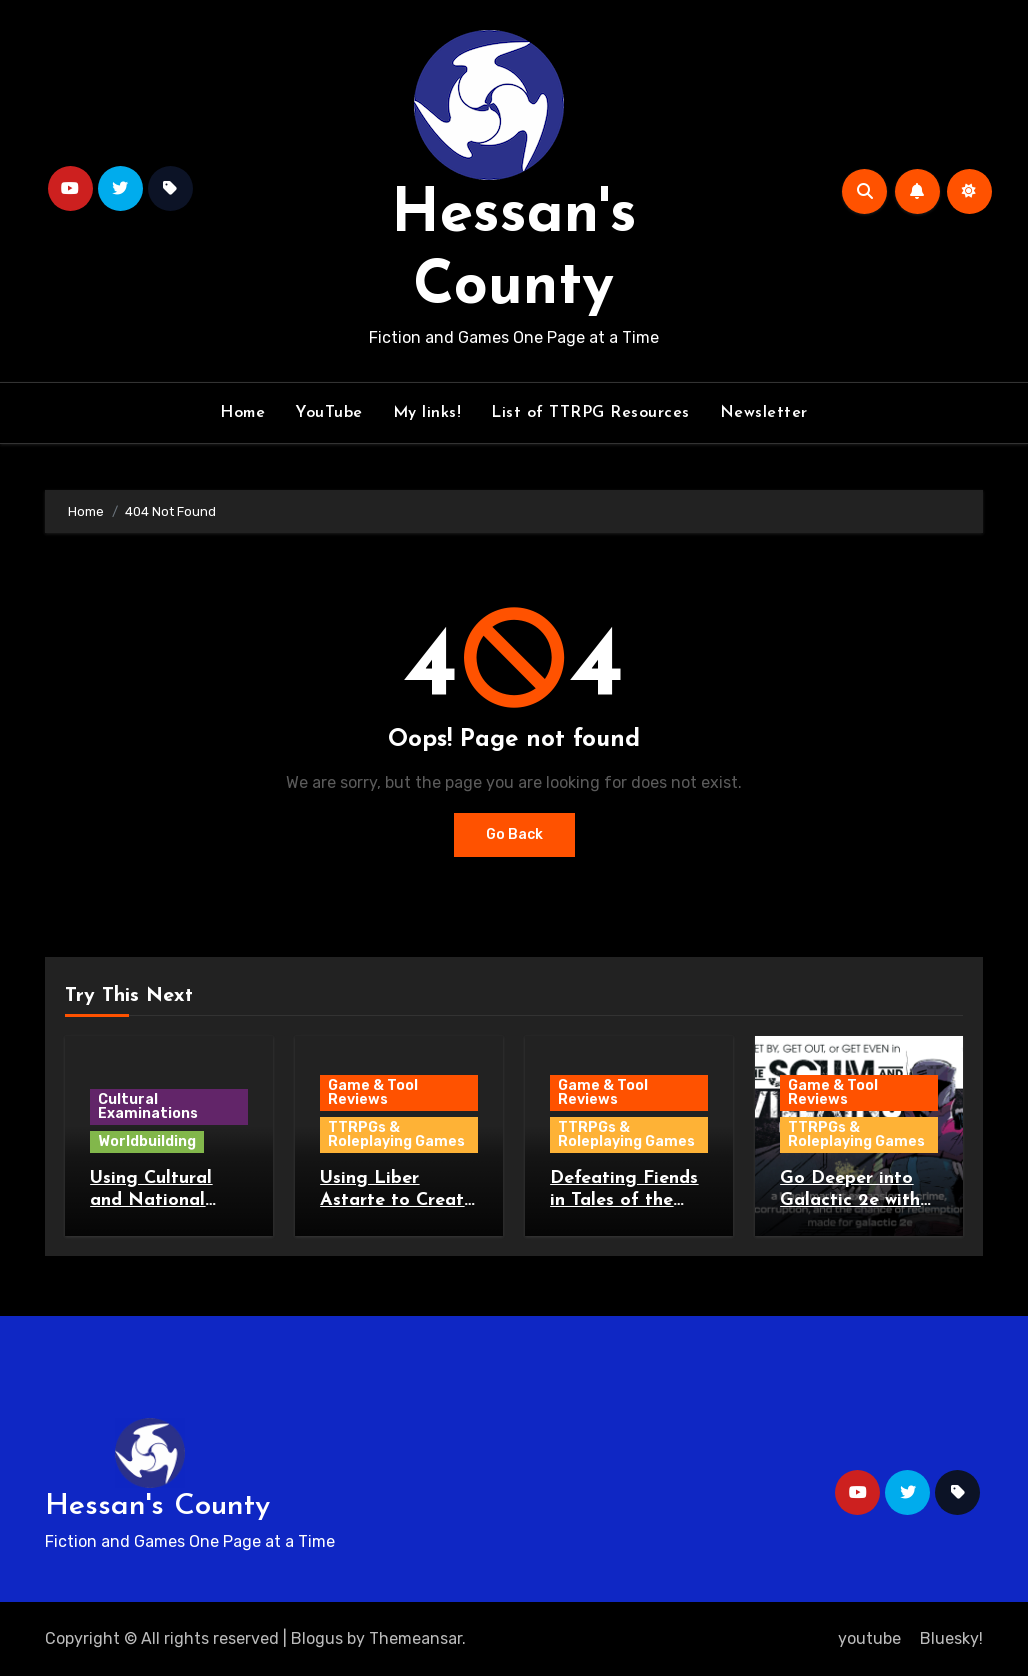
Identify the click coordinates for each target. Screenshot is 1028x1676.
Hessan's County (157, 1506)
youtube (869, 1638)
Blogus (317, 1638)
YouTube (329, 413)
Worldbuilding (147, 1141)
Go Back (514, 834)
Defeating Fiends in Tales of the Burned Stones (624, 1200)
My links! (427, 413)
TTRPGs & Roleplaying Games (396, 1134)
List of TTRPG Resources (590, 413)
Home (242, 413)
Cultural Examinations (148, 1106)
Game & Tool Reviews (373, 1092)
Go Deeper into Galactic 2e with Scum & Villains (850, 1200)
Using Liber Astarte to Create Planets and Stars (397, 1200)
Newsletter (764, 413)
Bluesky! (951, 1638)
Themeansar (415, 1638)
